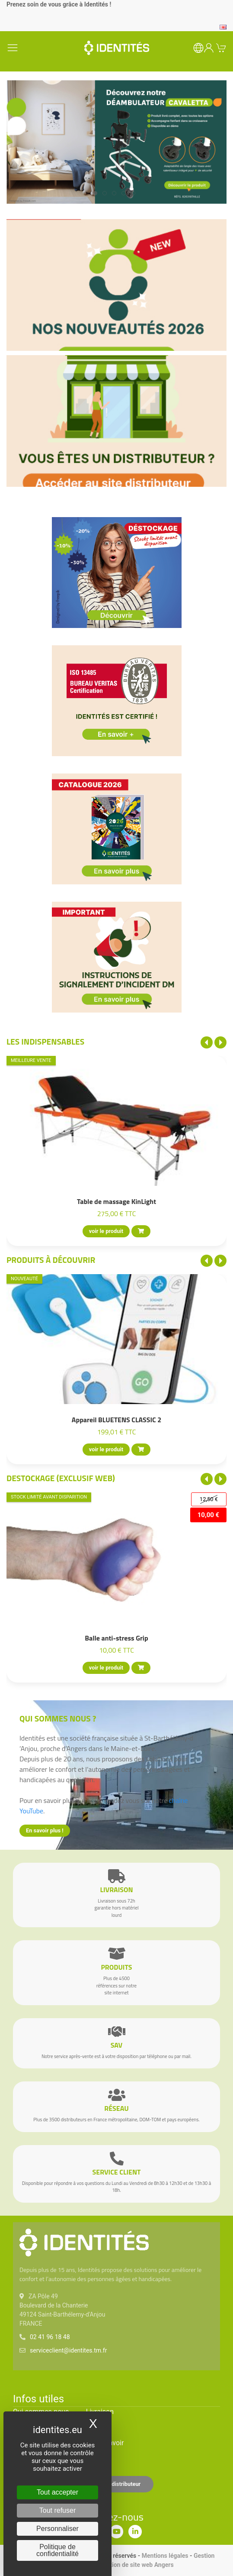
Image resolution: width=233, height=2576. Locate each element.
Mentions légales (165, 2555)
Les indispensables (45, 1041)
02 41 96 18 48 (50, 2336)
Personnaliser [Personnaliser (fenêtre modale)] (57, 2528)
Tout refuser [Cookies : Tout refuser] (57, 2510)
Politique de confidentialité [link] (57, 2550)
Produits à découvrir (51, 1259)
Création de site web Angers (135, 2564)
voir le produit (106, 1231)
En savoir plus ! (45, 1830)
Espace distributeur (117, 2484)
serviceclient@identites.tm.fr (68, 2350)
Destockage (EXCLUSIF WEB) (60, 1478)
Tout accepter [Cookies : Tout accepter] (57, 2492)
